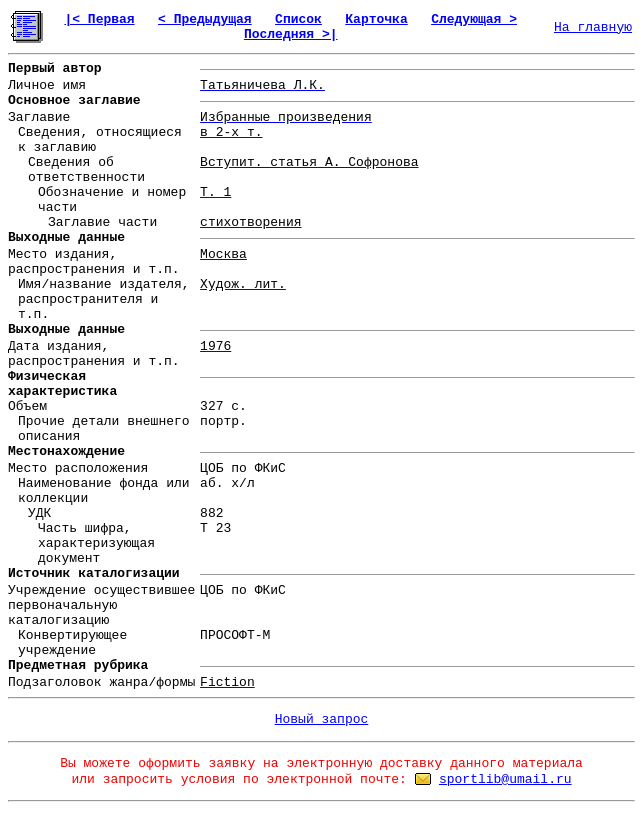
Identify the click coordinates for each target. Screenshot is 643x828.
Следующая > (474, 19)
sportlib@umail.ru (505, 779)
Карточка (376, 19)
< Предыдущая (205, 19)
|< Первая (99, 19)
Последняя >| (291, 34)
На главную (593, 27)
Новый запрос (322, 719)
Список (298, 19)
